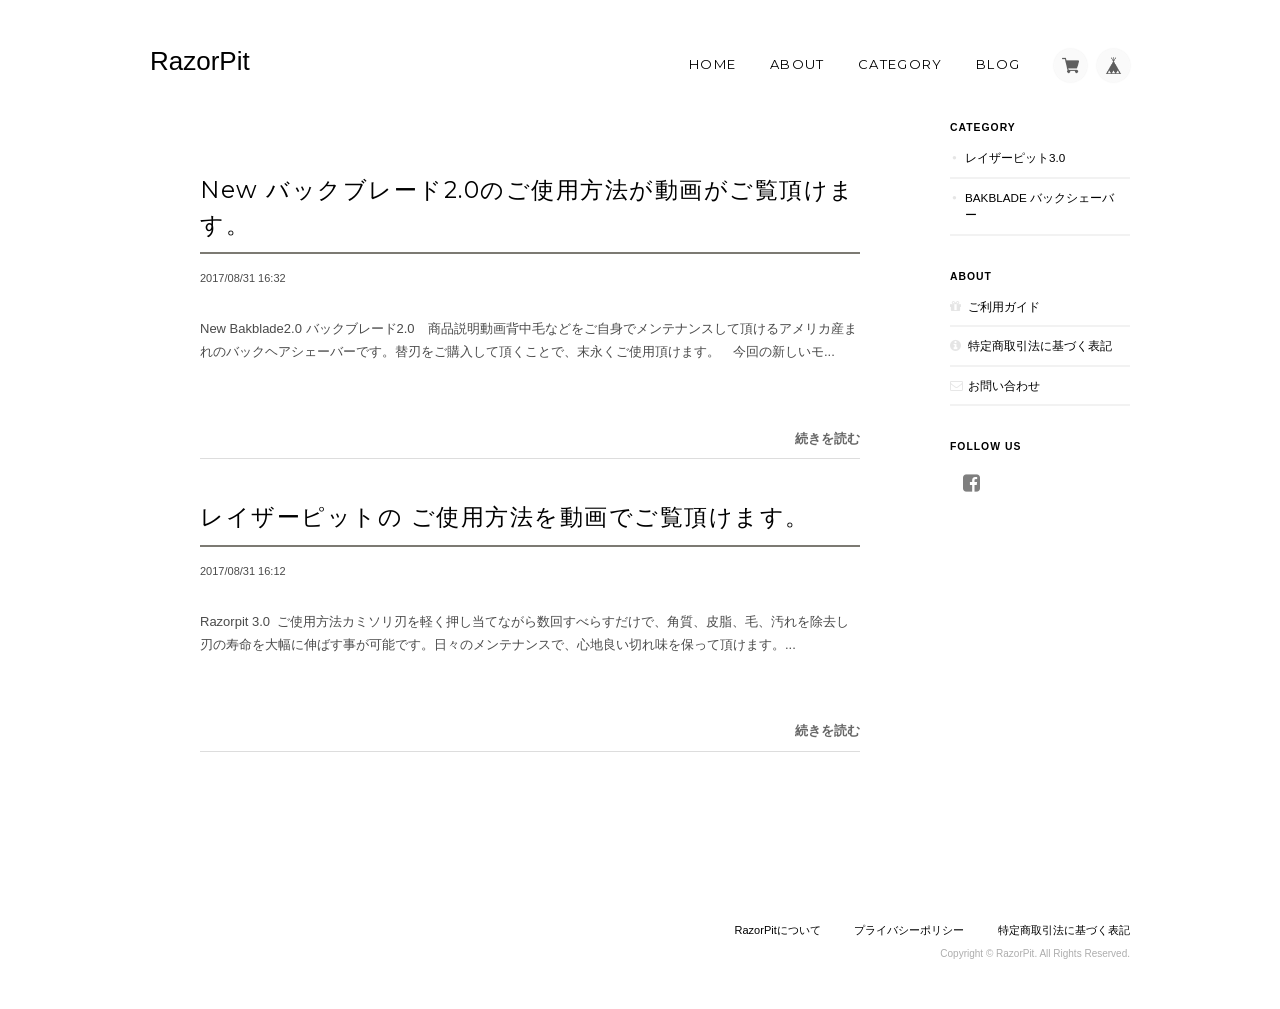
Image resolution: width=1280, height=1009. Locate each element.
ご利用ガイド (1004, 306)
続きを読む (827, 438)
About (797, 64)
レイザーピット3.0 (1021, 157)
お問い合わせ (1004, 385)
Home (712, 64)
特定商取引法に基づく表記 (1040, 345)
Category (900, 64)
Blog (998, 64)
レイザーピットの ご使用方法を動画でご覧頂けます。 (505, 516)
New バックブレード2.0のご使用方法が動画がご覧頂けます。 (527, 207)
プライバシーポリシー (909, 930)
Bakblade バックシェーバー (1039, 206)
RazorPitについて (778, 930)
